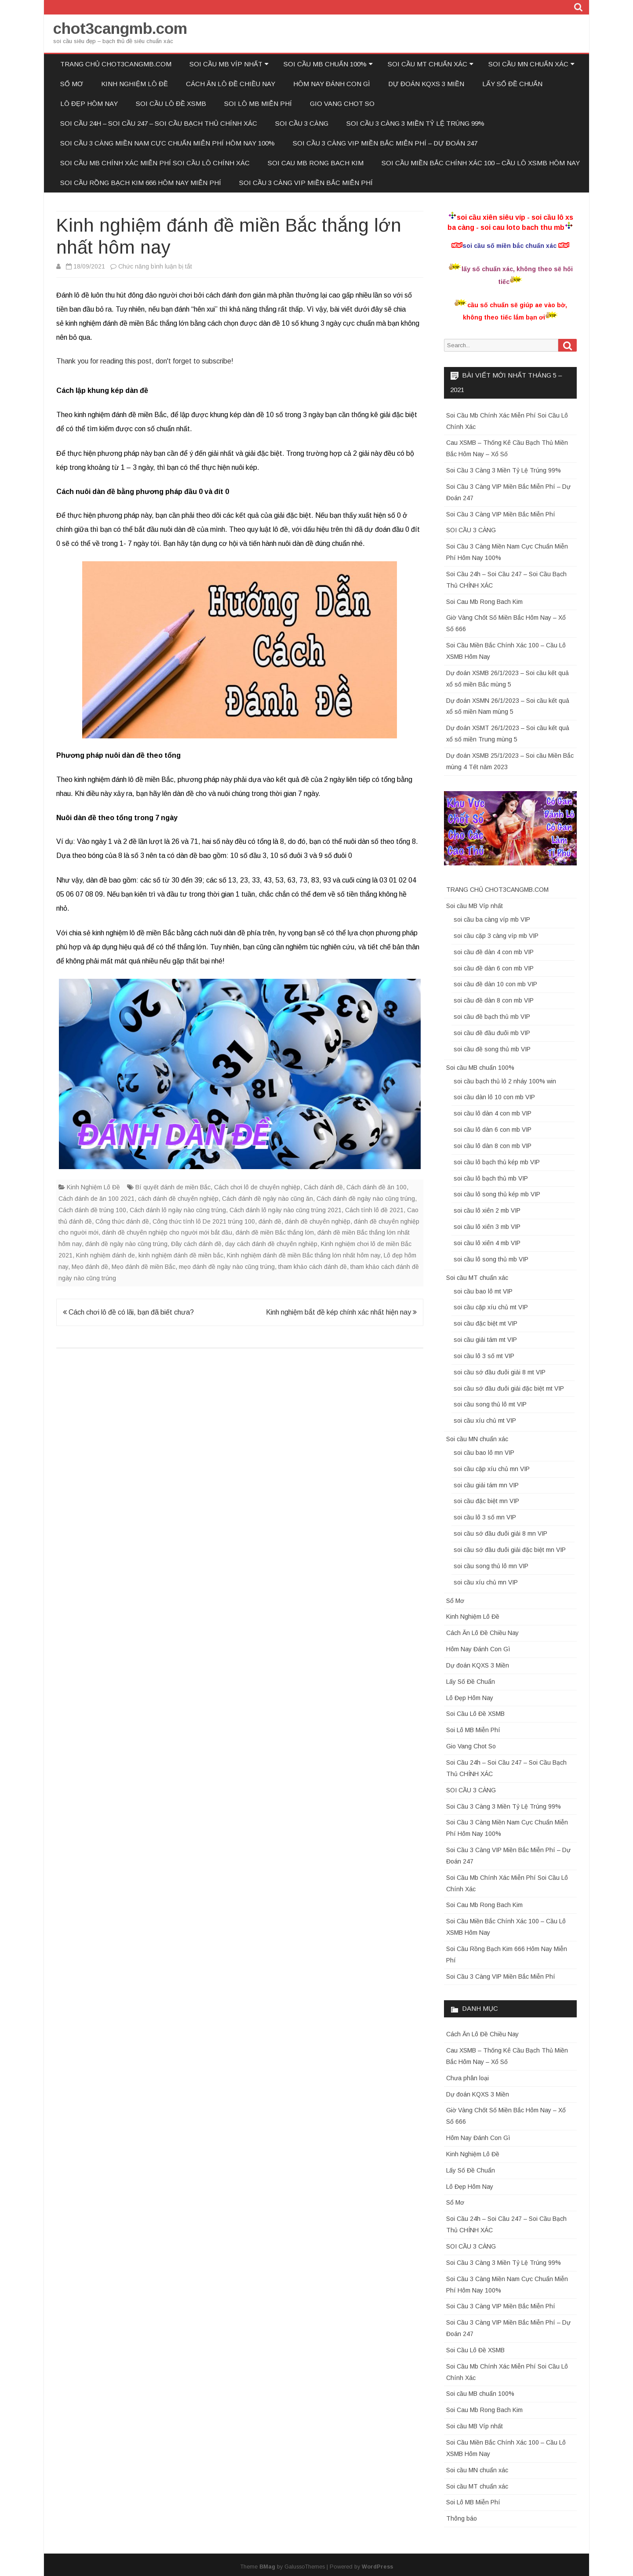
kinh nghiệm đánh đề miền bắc (180, 1255)
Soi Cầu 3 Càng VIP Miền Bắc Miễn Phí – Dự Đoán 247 (385, 143)
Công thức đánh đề (122, 1221)
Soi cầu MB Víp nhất (225, 64)
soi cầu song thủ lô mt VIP (490, 1404)
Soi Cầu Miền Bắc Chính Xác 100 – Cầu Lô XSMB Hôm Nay (481, 163)
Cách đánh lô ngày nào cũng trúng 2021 (285, 1210)
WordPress (377, 2567)
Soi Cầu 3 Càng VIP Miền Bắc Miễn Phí (306, 182)
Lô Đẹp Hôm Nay (89, 103)
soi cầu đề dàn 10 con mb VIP (495, 984)
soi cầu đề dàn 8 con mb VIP (494, 1000)
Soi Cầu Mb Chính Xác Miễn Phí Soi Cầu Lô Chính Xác (155, 163)
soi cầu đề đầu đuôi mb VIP (492, 1032)
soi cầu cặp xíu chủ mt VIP (491, 1307)
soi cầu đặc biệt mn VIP (486, 1500)
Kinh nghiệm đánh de (105, 1255)
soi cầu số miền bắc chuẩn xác (509, 245)
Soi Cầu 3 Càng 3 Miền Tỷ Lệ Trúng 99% (415, 123)
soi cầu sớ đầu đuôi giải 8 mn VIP (500, 1533)
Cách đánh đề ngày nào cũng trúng (365, 1198)
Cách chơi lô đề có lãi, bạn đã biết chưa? (128, 1312)
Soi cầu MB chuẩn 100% (325, 64)
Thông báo (461, 2518)
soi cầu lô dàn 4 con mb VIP (492, 1113)
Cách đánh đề (323, 1187)
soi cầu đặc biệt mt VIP (485, 1323)
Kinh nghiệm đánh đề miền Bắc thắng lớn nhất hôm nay (303, 1255)
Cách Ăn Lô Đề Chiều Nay (230, 83)
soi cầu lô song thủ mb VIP (491, 1259)
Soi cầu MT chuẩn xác (427, 64)
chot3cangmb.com (120, 28)
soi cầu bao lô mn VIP (484, 1452)
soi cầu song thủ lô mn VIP (491, 1566)
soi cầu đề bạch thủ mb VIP (492, 1016)
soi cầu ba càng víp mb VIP (492, 919)
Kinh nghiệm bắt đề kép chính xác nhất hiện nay (341, 1312)
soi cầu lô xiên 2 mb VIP (487, 1210)
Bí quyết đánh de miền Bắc (173, 1187)
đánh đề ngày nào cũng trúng (126, 1243)
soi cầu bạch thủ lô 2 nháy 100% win (505, 1081)
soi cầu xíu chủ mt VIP (485, 1420)
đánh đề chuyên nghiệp (317, 1221)
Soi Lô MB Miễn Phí (258, 103)
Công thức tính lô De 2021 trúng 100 (204, 1221)
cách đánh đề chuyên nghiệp (178, 1198)
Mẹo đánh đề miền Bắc (143, 1266)
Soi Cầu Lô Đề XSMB (171, 103)
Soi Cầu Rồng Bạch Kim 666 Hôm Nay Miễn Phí (140, 182)
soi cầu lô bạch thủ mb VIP (491, 1178)
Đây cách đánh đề (196, 1243)
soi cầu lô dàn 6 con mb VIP (492, 1129)
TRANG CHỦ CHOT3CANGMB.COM (115, 64)
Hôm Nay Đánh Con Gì (331, 83)
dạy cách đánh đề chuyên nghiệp (271, 1243)
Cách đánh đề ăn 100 (376, 1187)
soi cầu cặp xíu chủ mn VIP (492, 1468)
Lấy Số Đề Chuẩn (512, 83)
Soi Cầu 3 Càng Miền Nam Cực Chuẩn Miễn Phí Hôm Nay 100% (167, 143)
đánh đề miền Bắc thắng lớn (275, 1232)
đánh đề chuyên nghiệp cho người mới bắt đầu (167, 1232)
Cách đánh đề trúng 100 (92, 1210)
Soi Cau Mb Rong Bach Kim (316, 163)
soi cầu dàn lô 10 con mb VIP (494, 1097)
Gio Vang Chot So (342, 103)
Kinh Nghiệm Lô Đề (134, 83)
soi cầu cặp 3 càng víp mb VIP (496, 935)
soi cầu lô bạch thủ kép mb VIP (497, 1162)
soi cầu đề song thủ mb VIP (492, 1049)
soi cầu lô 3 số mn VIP (485, 1517)
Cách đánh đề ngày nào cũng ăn (267, 1198)
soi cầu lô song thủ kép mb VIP (497, 1194)
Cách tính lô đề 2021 (374, 1210)
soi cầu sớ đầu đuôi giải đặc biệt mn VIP (510, 1549)
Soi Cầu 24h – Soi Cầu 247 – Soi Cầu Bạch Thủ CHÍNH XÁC (158, 123)
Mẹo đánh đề (90, 1266)
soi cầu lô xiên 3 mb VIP (487, 1226)
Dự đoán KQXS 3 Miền (426, 83)
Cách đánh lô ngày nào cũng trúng (178, 1210)
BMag (267, 2567)
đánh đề (269, 1221)
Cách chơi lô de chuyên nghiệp (257, 1187)
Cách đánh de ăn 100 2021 (96, 1198)
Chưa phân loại (467, 2078)
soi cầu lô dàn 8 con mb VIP (492, 1145)
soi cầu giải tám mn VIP (486, 1485)
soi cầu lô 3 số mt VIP (484, 1355)
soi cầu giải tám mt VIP (485, 1339)
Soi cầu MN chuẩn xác (528, 64)
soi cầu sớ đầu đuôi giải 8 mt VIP (500, 1372)
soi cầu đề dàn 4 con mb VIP (494, 952)
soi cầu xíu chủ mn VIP (486, 1582)
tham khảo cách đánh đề (312, 1266)
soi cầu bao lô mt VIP (483, 1291)
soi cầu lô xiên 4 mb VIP (487, 1242)
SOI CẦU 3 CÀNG (301, 123)
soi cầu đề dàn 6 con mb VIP (494, 968)
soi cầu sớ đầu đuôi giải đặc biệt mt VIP (509, 1388)
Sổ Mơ (71, 83)
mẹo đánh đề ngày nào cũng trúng (227, 1266)
